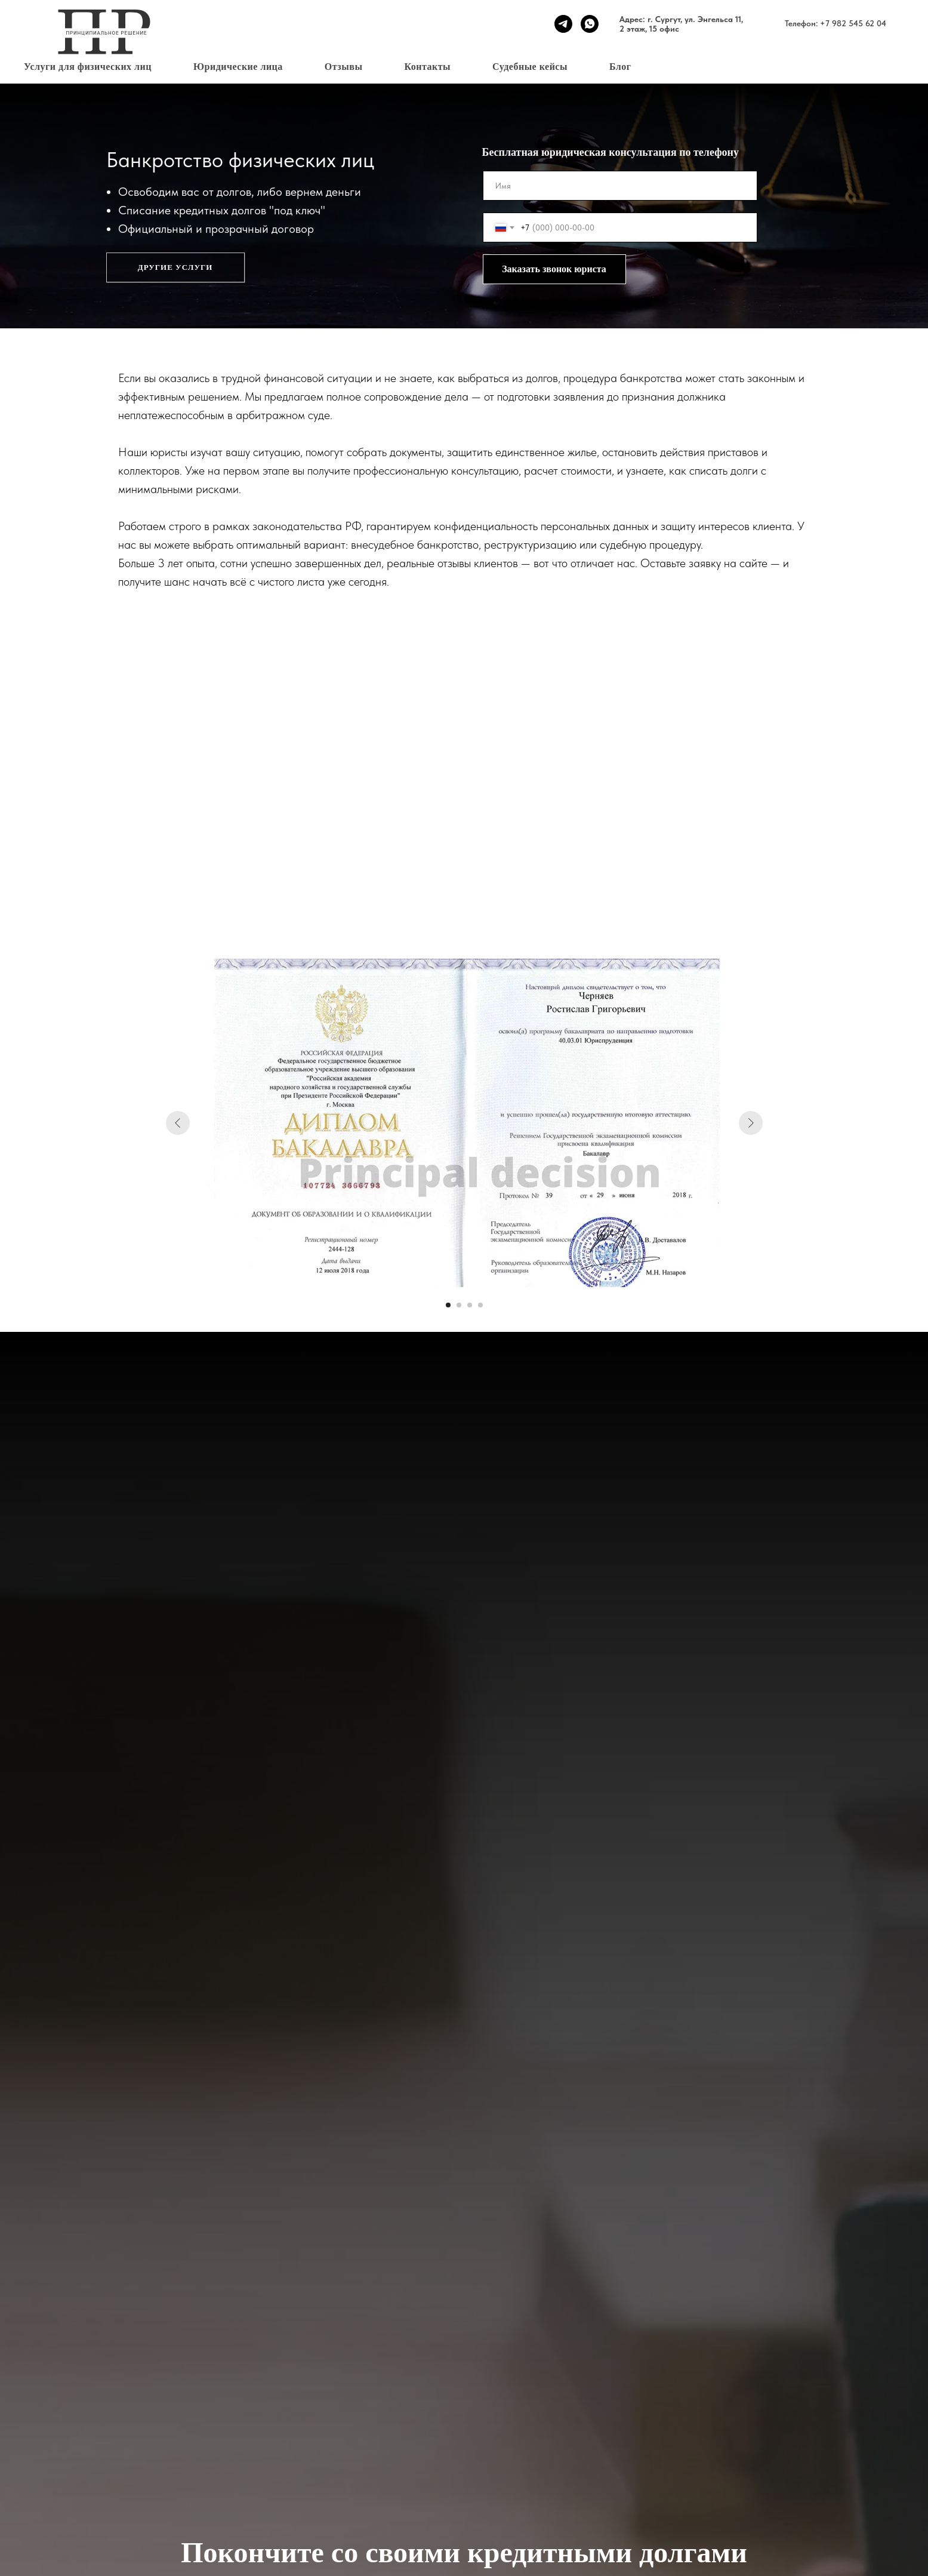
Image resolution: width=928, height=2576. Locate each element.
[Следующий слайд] (751, 1123)
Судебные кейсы (530, 66)
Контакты (427, 66)
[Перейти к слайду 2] (459, 1305)
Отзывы (344, 66)
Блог (620, 66)
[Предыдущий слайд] (178, 1123)
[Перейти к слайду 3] (469, 1305)
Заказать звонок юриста (554, 269)
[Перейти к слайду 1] (448, 1305)
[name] (620, 186)
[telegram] (563, 24)
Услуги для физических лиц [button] (88, 66)
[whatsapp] (590, 24)
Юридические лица (238, 66)
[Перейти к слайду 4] (480, 1305)
